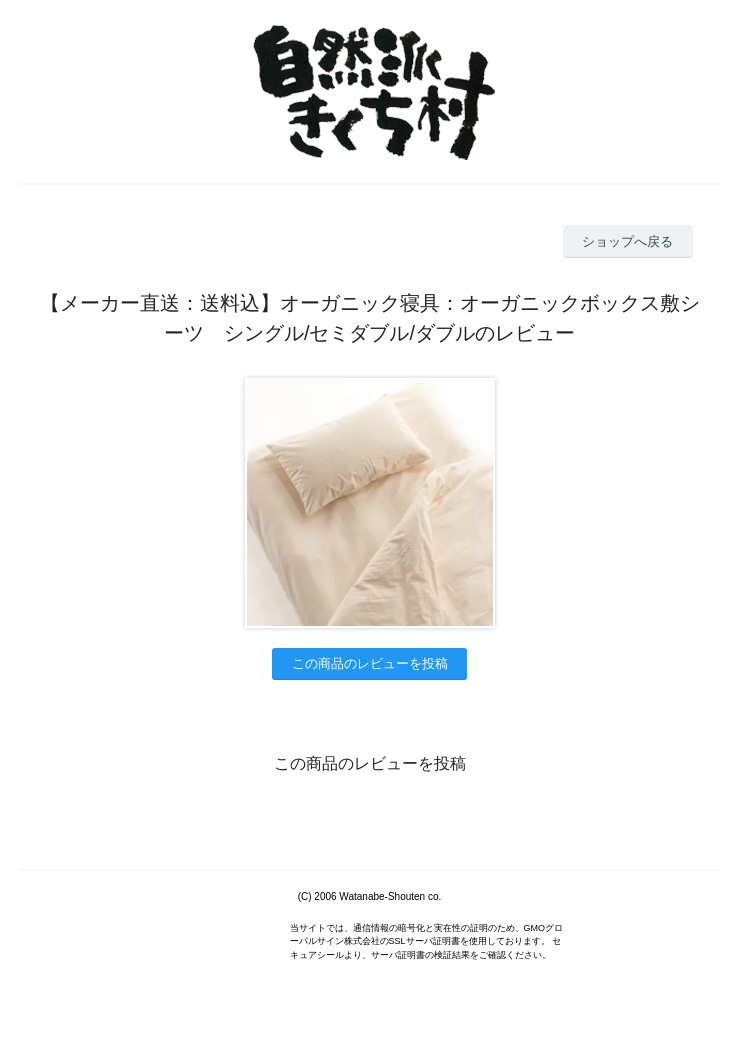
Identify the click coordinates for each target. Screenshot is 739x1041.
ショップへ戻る (627, 241)
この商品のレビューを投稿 (370, 663)
